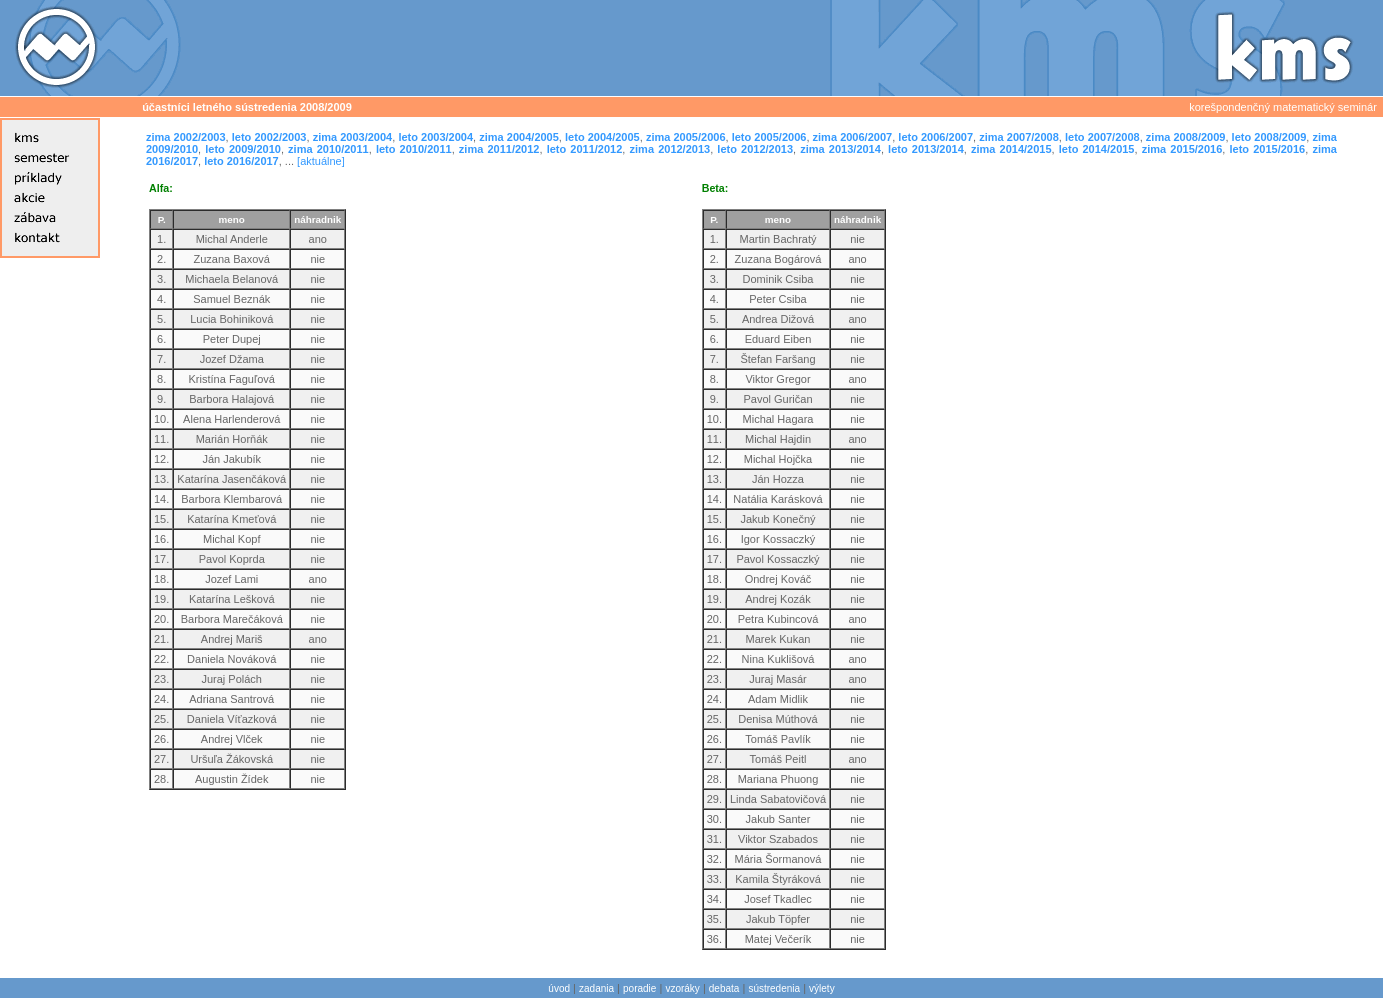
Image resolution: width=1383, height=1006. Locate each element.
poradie (639, 988)
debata (724, 988)
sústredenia (774, 988)
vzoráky (682, 988)
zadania (596, 988)
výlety (822, 988)
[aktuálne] (321, 161)
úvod (559, 988)
